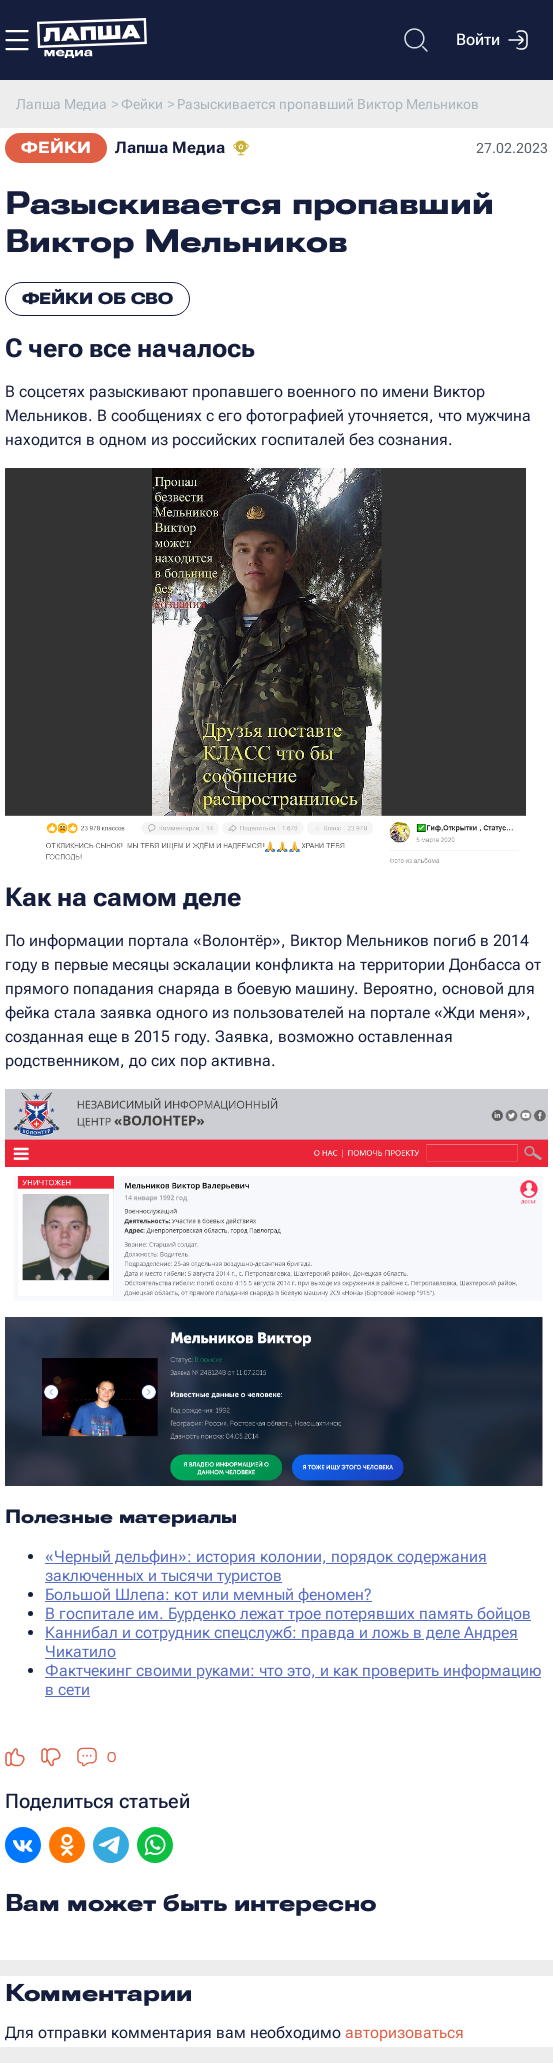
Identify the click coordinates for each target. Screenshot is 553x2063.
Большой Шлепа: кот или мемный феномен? (208, 1594)
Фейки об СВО (97, 298)
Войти (492, 40)
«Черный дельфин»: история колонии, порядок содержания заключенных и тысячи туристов (266, 1566)
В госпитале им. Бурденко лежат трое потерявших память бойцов (288, 1613)
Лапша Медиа (170, 147)
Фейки (56, 147)
